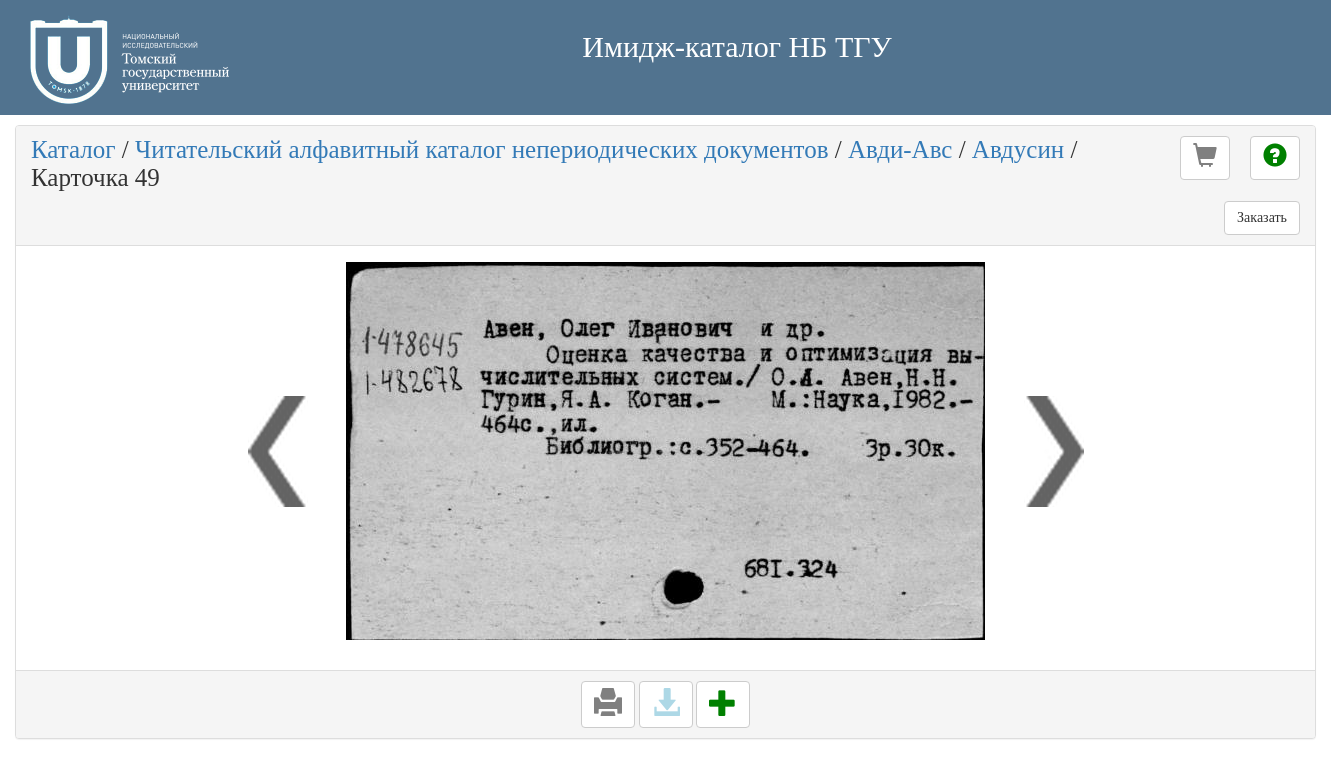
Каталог (73, 149)
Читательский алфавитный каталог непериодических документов (481, 149)
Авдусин (1018, 149)
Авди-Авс (900, 149)
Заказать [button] (1262, 217)
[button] (1205, 158)
